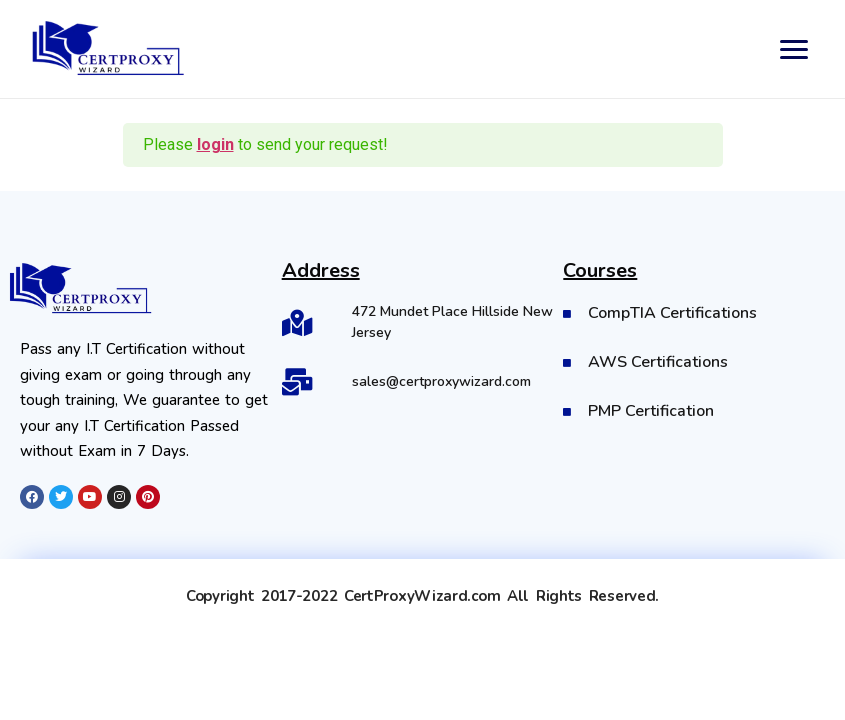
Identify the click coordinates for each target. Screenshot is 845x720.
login (215, 144)
